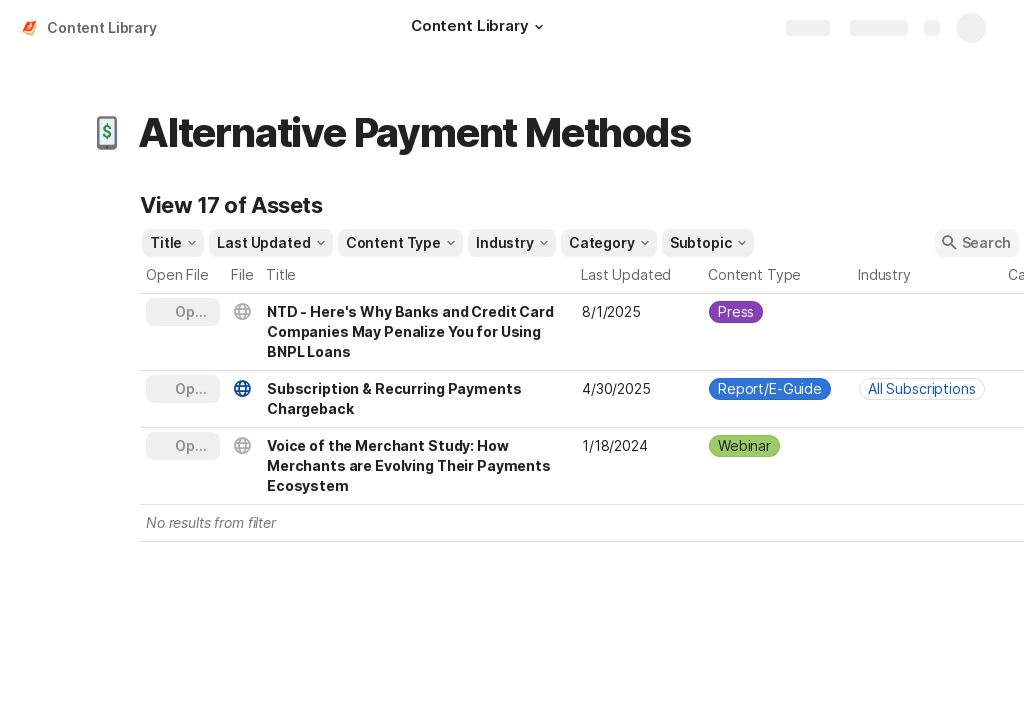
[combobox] (778, 312)
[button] (539, 27)
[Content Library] (480, 28)
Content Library (102, 27)
